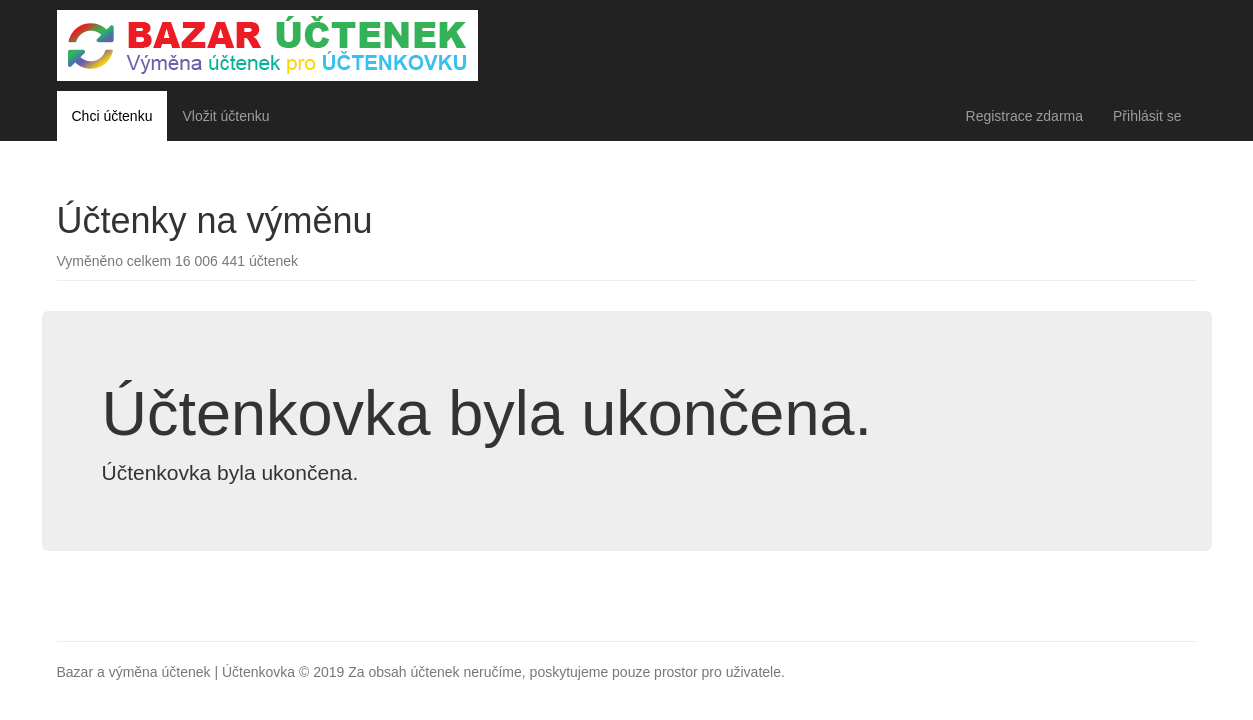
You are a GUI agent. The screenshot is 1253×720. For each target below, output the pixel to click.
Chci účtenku (112, 116)
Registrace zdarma (1025, 116)
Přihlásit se (1147, 116)
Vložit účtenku (225, 116)
